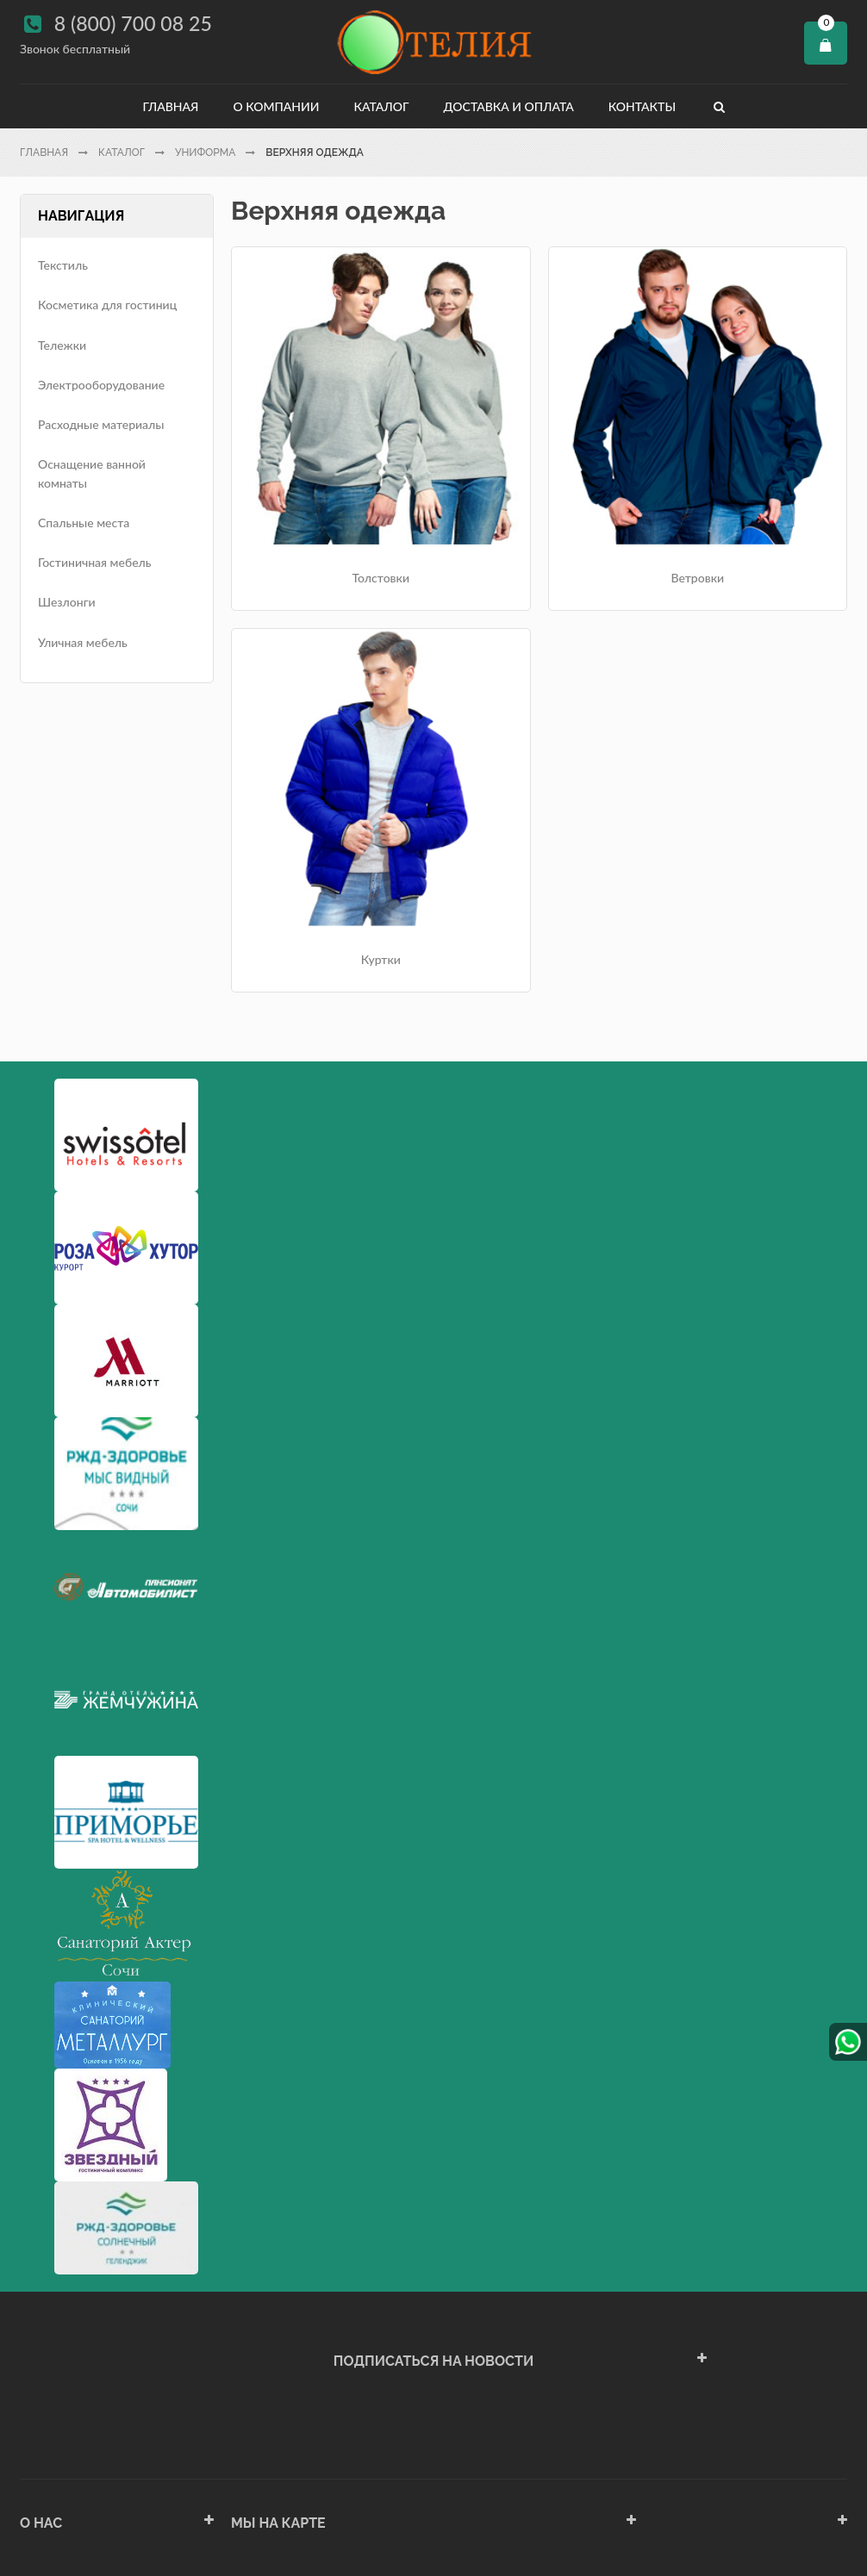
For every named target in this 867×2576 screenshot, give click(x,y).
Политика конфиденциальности (109, 2430)
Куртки (750, 472)
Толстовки (328, 472)
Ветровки (539, 472)
